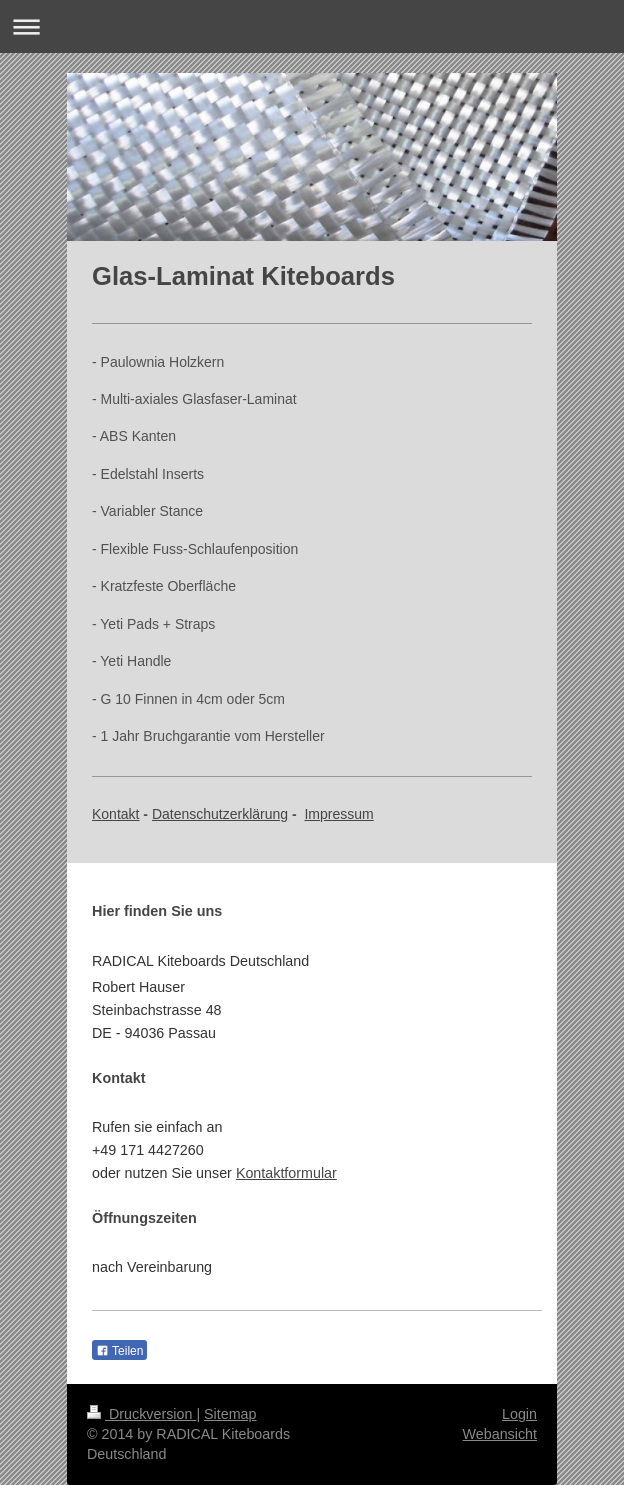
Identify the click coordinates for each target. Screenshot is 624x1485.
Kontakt (115, 814)
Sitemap (230, 1414)
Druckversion (141, 1414)
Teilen (119, 1351)
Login (519, 1414)
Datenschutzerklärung (220, 814)
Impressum (338, 814)
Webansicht (500, 1434)
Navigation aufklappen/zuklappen (312, 26)
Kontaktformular (286, 1173)
